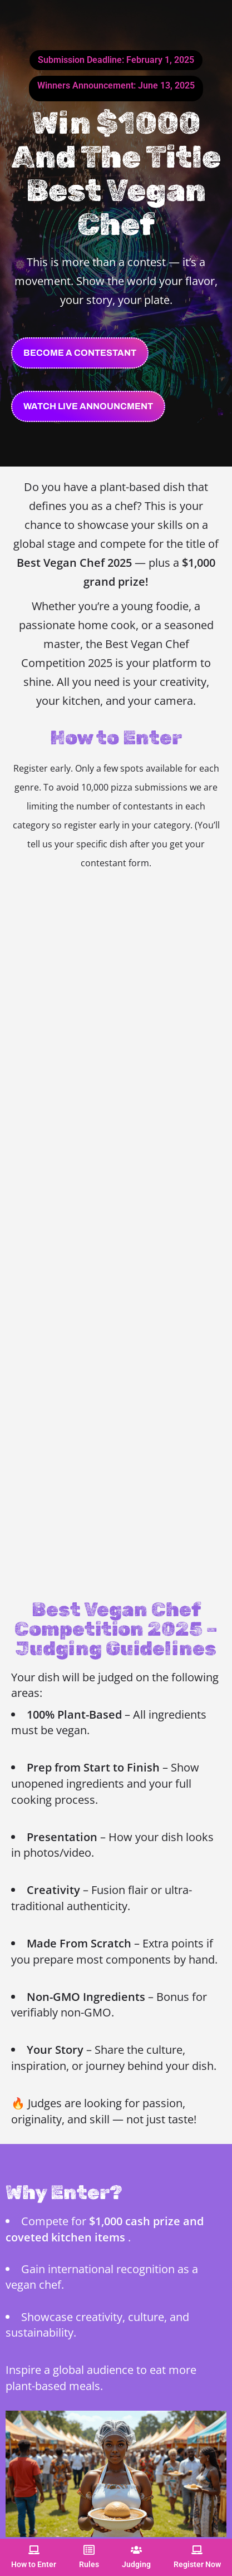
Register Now (197, 2564)
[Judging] (136, 2549)
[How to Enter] (34, 2549)
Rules (89, 2564)
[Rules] (89, 2549)
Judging (136, 2564)
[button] (88, 406)
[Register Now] (197, 2549)
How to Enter (33, 2564)
